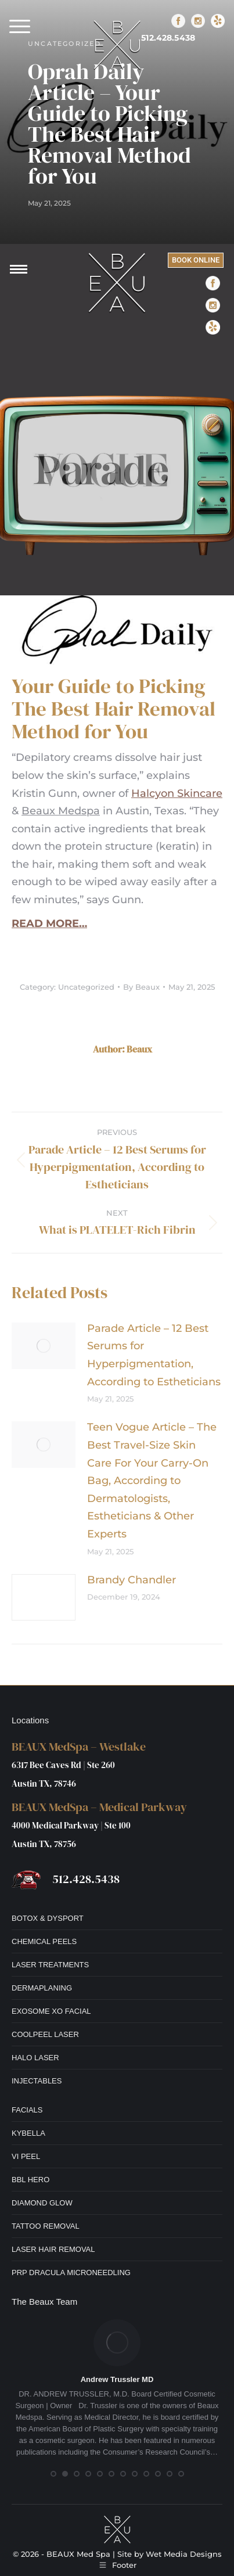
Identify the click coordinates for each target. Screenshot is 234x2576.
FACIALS (27, 2110)
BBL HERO (30, 2179)
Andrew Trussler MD (117, 2379)
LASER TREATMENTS (50, 1964)
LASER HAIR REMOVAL (53, 2249)
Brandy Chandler (131, 1579)
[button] (19, 26)
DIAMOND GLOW (42, 2202)
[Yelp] (218, 21)
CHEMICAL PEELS (44, 1941)
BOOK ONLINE (195, 260)
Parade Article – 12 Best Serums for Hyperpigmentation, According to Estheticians (154, 1355)
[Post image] (43, 1346)
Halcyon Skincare (176, 793)
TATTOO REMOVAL (46, 2226)
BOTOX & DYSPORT (48, 1918)
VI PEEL (26, 2156)
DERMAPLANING (42, 1988)
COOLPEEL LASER (45, 2034)
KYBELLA (28, 2133)
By (141, 986)
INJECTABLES (37, 2080)
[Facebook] (178, 21)
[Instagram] (198, 21)
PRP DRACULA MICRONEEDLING (71, 2272)
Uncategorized (86, 986)
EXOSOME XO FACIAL (51, 2011)
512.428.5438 (168, 38)
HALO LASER (35, 2057)
